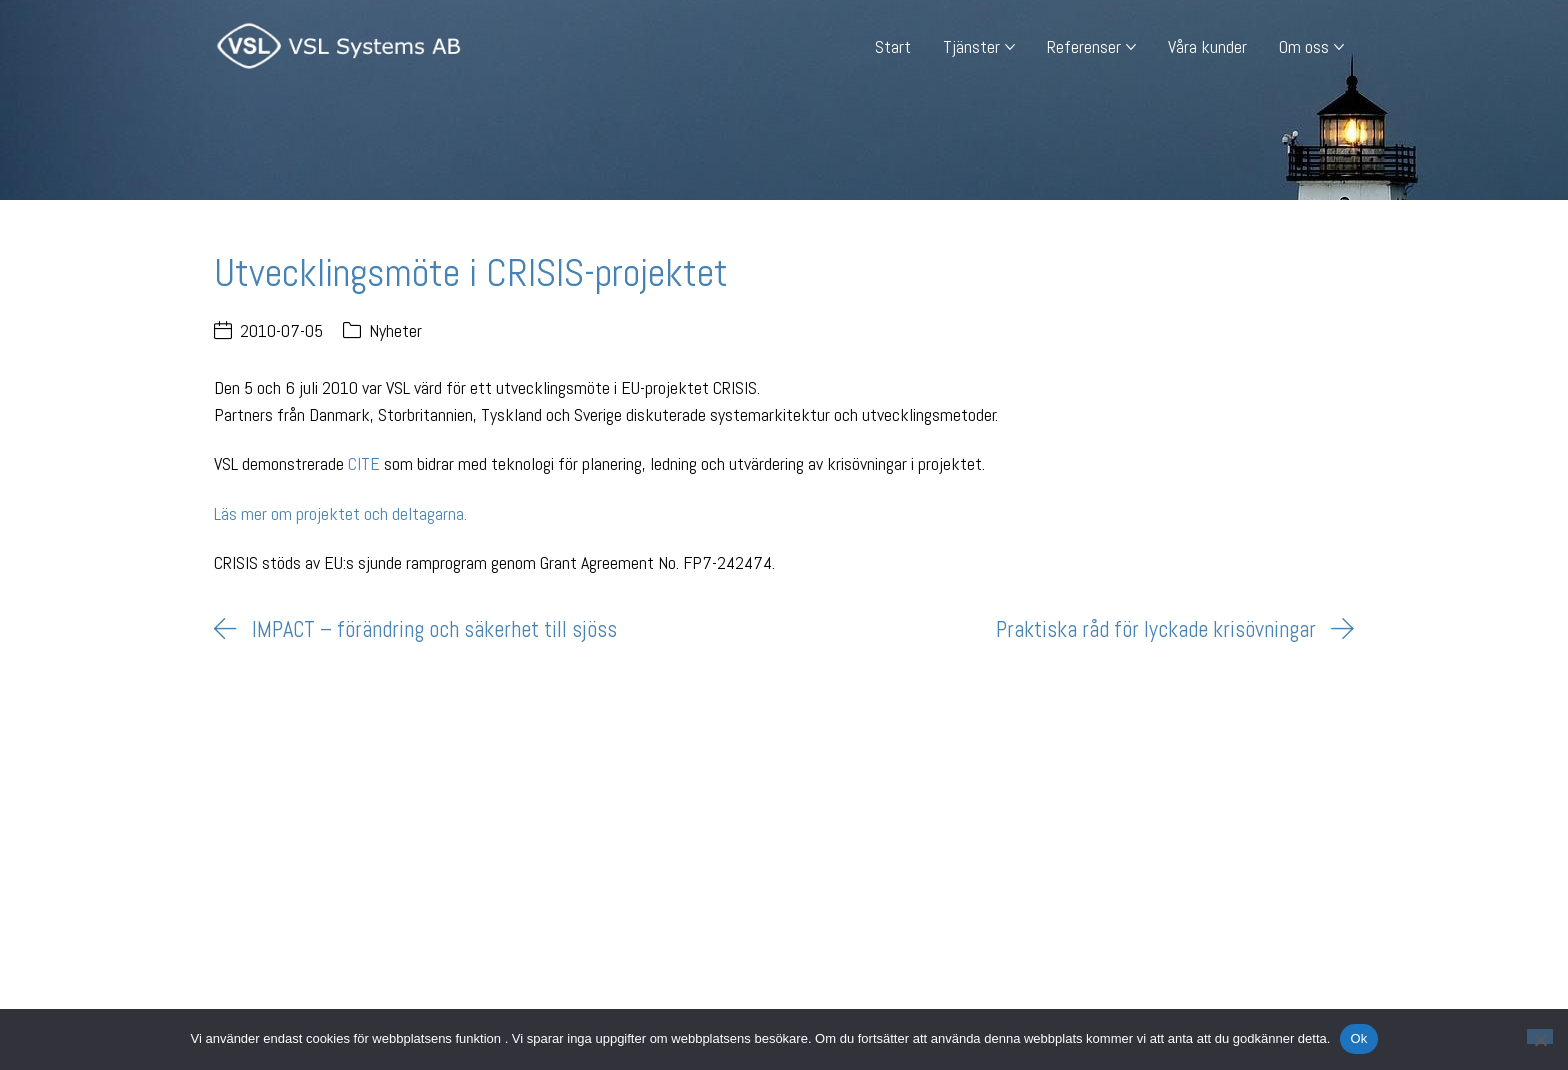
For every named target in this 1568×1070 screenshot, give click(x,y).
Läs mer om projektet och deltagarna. (340, 513)
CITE (364, 463)
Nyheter (395, 330)
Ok (1358, 1038)
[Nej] (1540, 1036)
